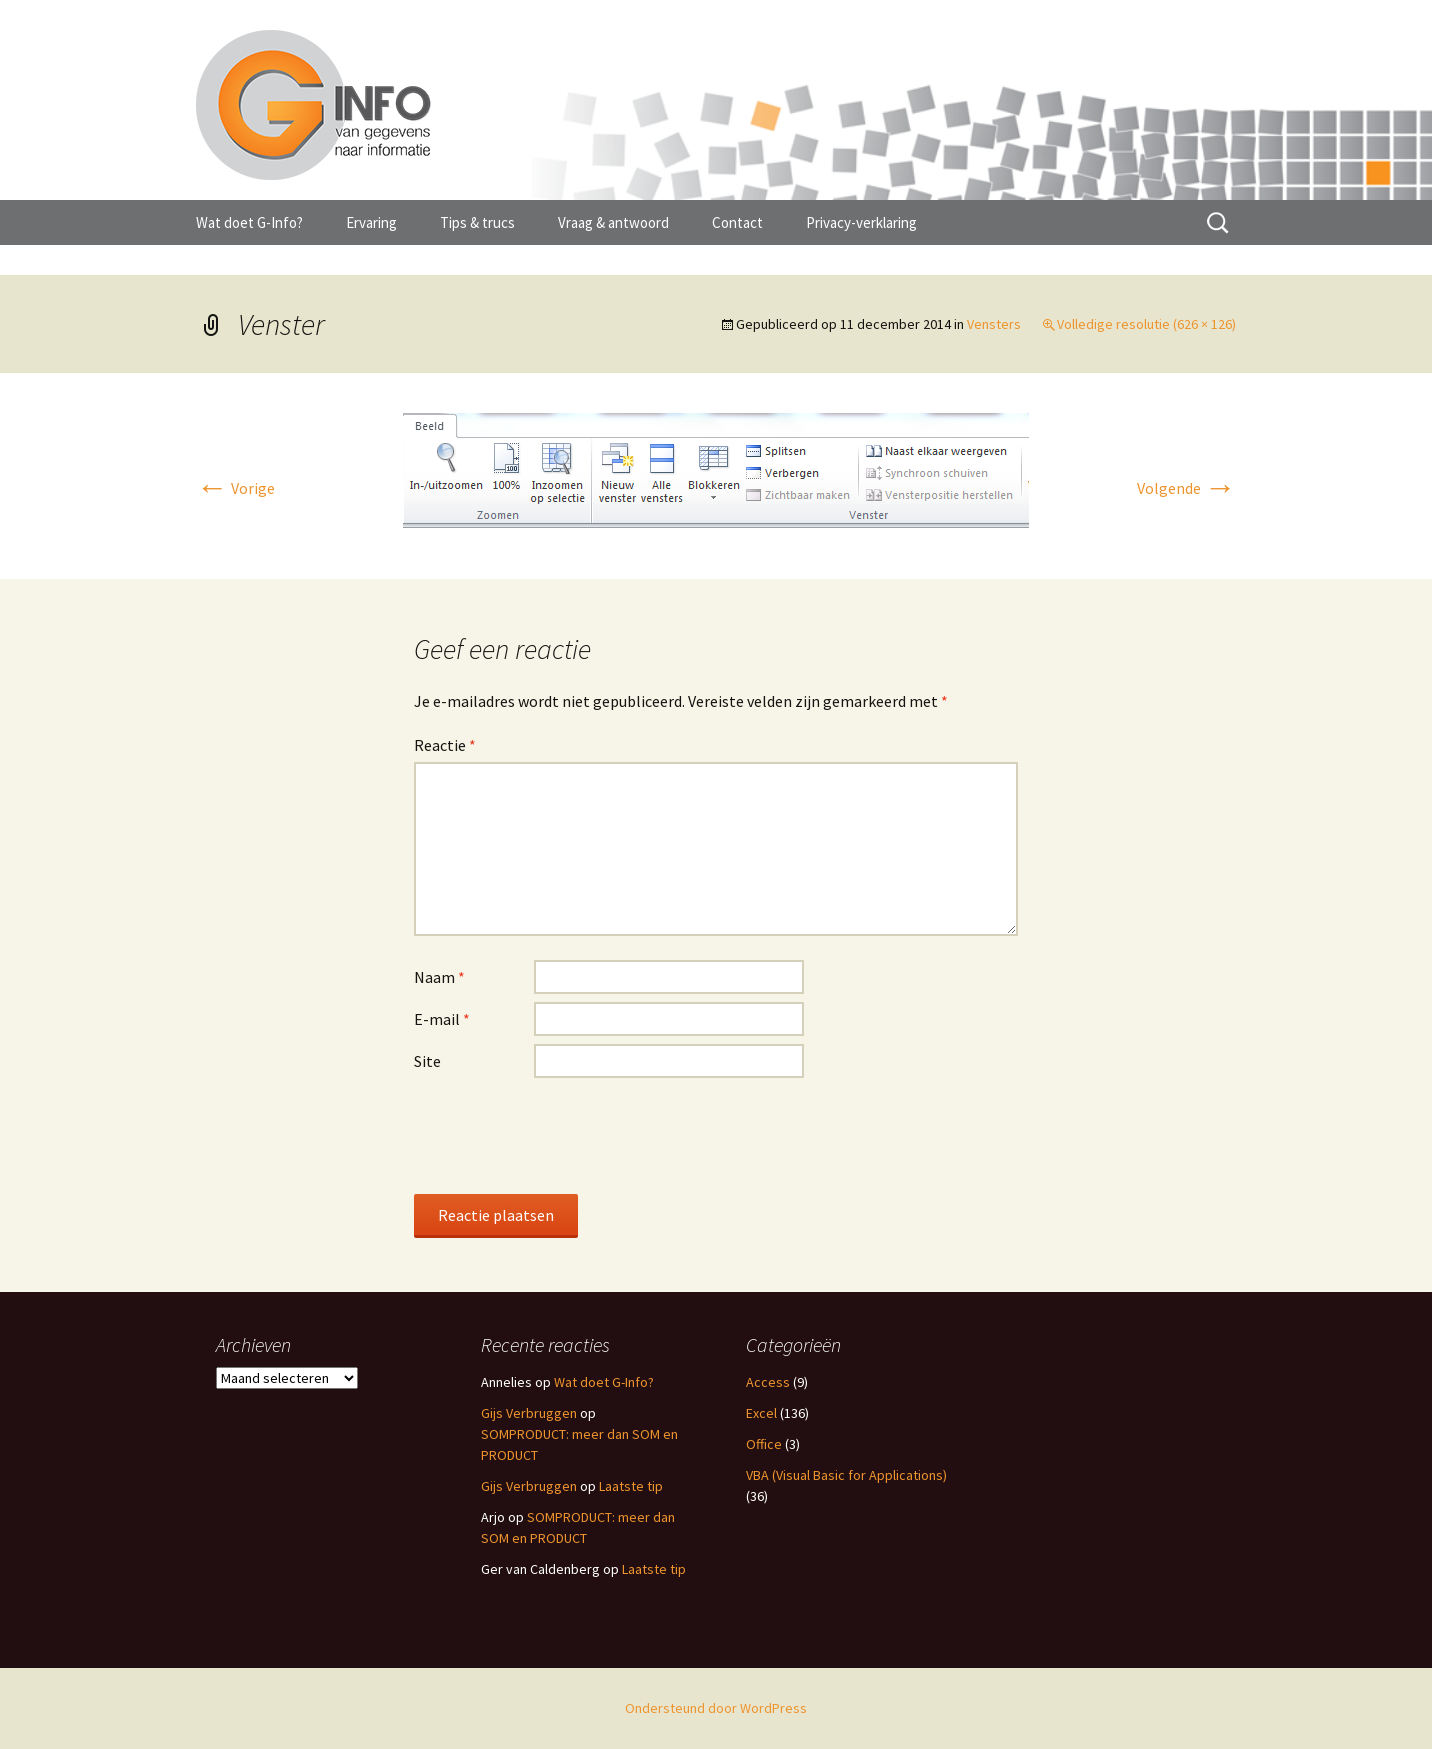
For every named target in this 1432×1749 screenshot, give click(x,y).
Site (427, 1061)
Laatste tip (631, 1486)
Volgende (1186, 488)
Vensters (994, 324)
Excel (761, 1413)
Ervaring (371, 222)
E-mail (442, 1019)
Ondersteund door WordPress (716, 1708)
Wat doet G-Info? (249, 222)
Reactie (445, 745)
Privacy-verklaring (861, 222)
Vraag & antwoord (613, 222)
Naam (439, 977)
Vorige (235, 488)
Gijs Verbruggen (529, 1413)
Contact (737, 222)
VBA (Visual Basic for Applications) (846, 1475)
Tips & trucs (477, 222)
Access (768, 1382)
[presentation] (566, 1135)
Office (764, 1444)
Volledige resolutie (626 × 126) (1146, 324)
